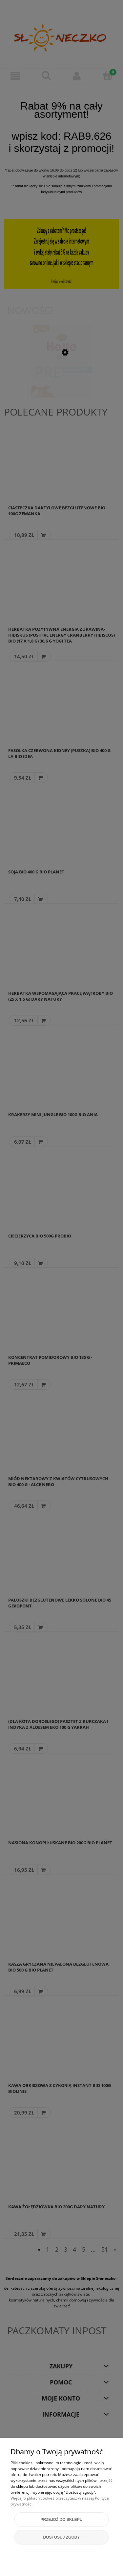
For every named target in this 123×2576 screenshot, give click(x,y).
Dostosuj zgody (61, 2537)
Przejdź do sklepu (61, 2519)
